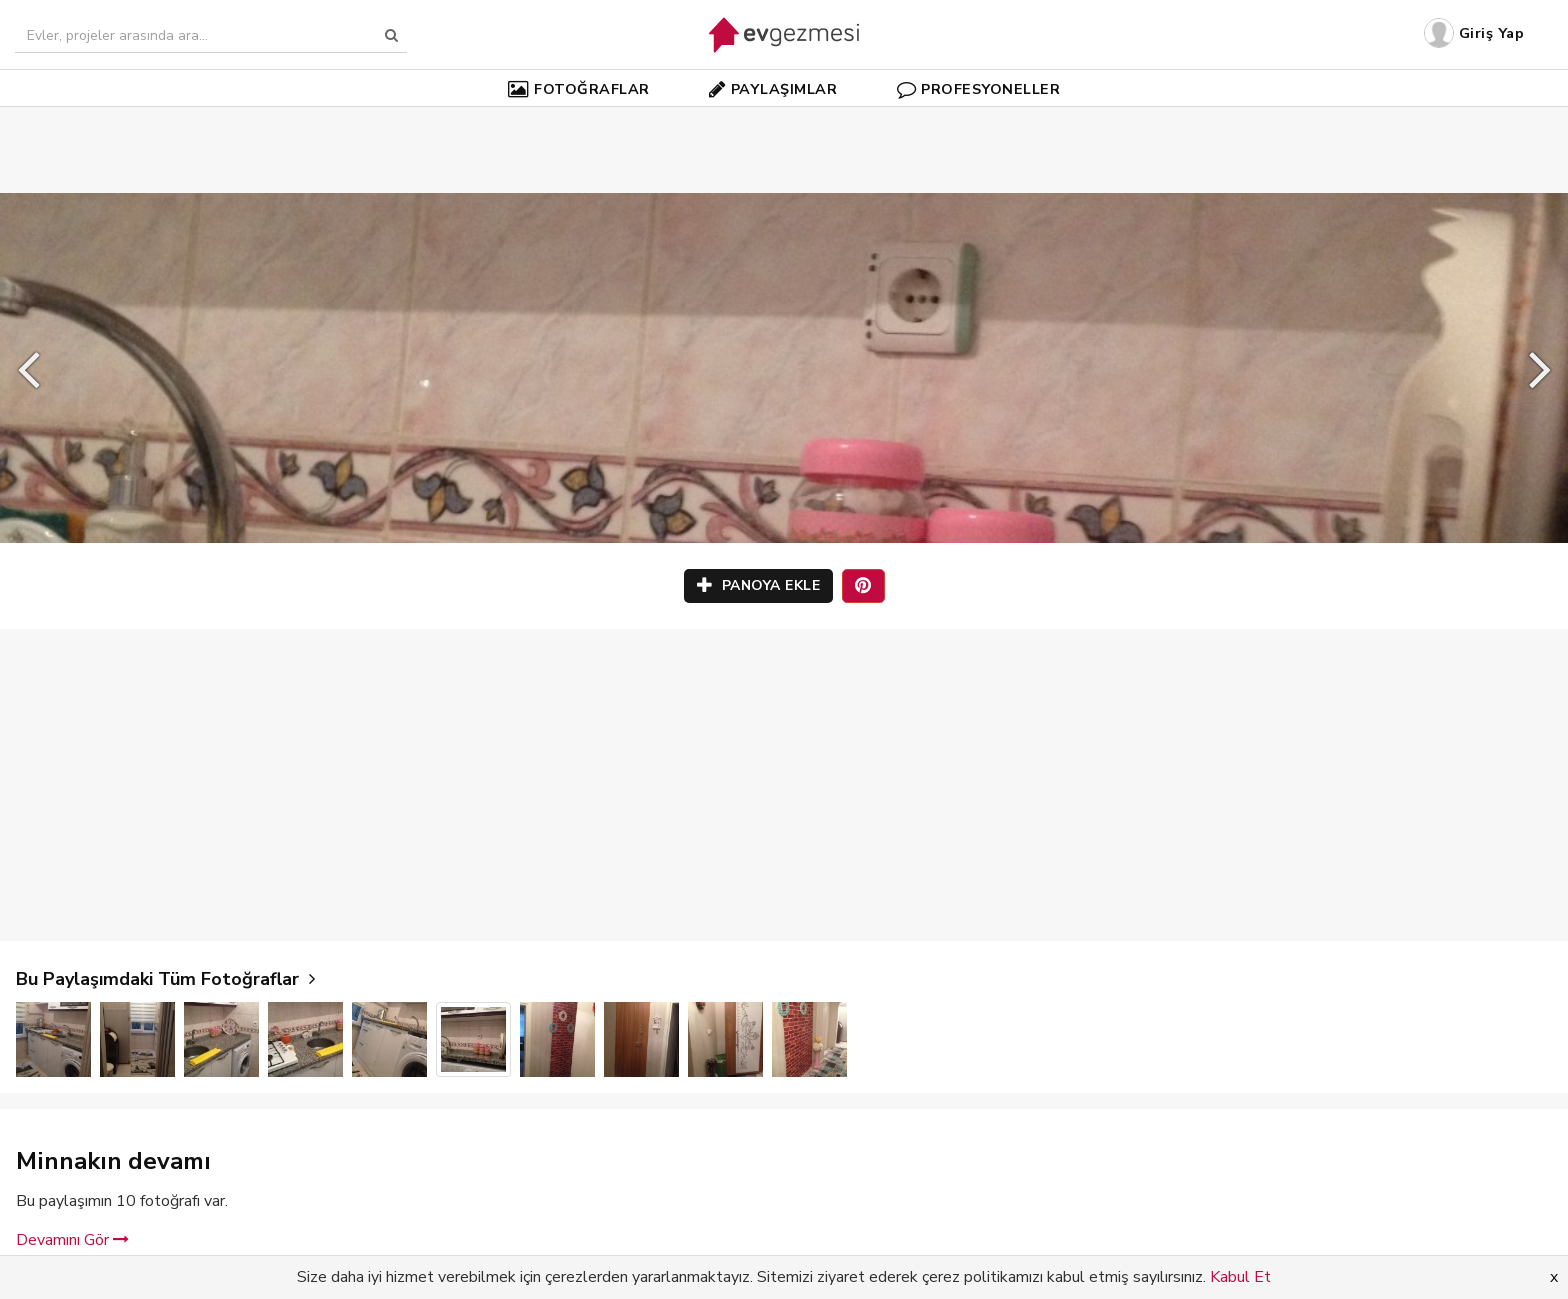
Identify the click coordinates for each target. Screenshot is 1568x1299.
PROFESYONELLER (979, 89)
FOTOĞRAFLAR (579, 89)
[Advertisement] (784, 120)
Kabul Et (1240, 1277)
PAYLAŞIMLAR (773, 89)
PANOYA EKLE (759, 585)
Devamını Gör (72, 1240)
